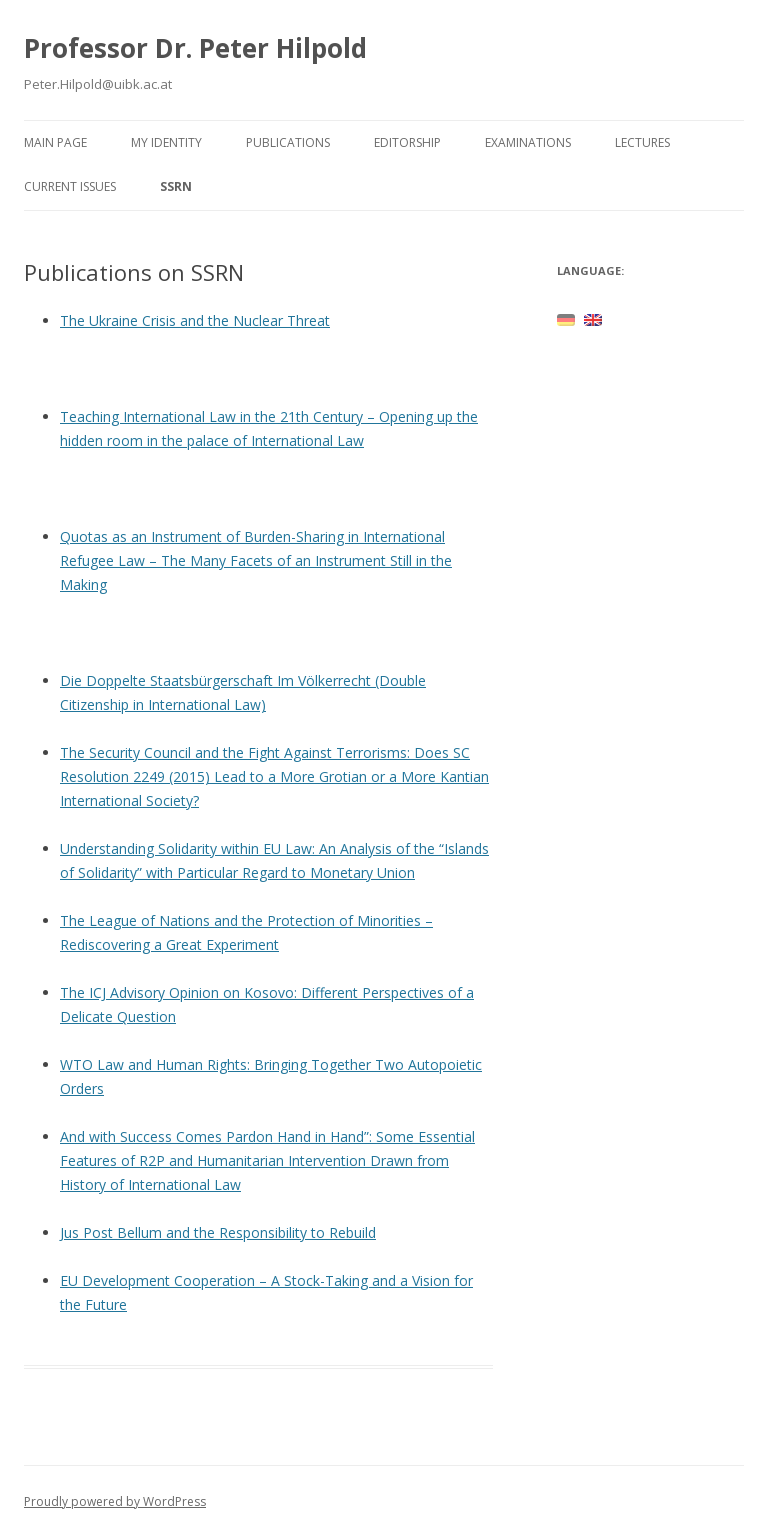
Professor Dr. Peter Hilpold (195, 48)
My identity (166, 142)
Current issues (70, 186)
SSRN (176, 186)
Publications (288, 142)
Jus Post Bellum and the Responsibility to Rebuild (218, 1232)
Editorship (407, 142)
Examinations (528, 142)
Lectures (642, 142)
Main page (55, 142)
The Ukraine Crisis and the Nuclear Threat (195, 320)
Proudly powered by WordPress (115, 1501)
